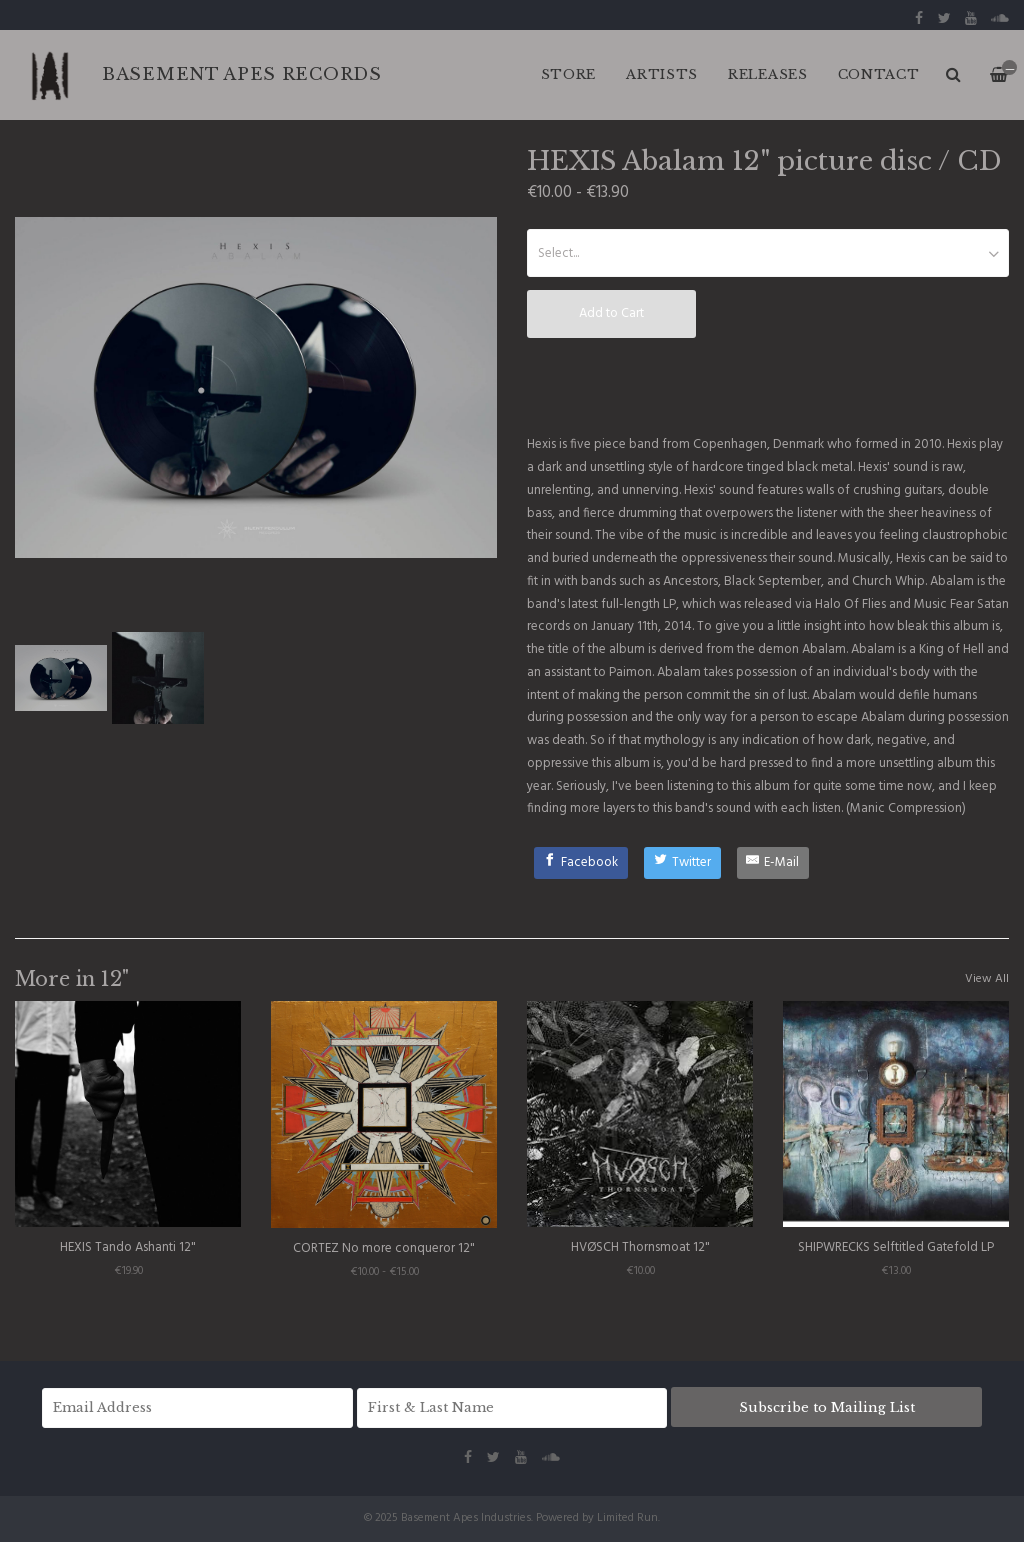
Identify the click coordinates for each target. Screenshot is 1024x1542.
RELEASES (768, 74)
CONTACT (879, 74)
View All (987, 979)
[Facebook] (581, 863)
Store (569, 74)
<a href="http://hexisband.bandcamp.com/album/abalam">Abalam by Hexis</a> (768, 385)
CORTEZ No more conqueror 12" (384, 1248)
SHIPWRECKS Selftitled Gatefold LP (896, 1247)
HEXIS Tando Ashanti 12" (128, 1247)
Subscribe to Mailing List (827, 1407)
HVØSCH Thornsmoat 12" (640, 1247)
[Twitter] (682, 863)
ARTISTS (662, 74)
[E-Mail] (773, 863)
